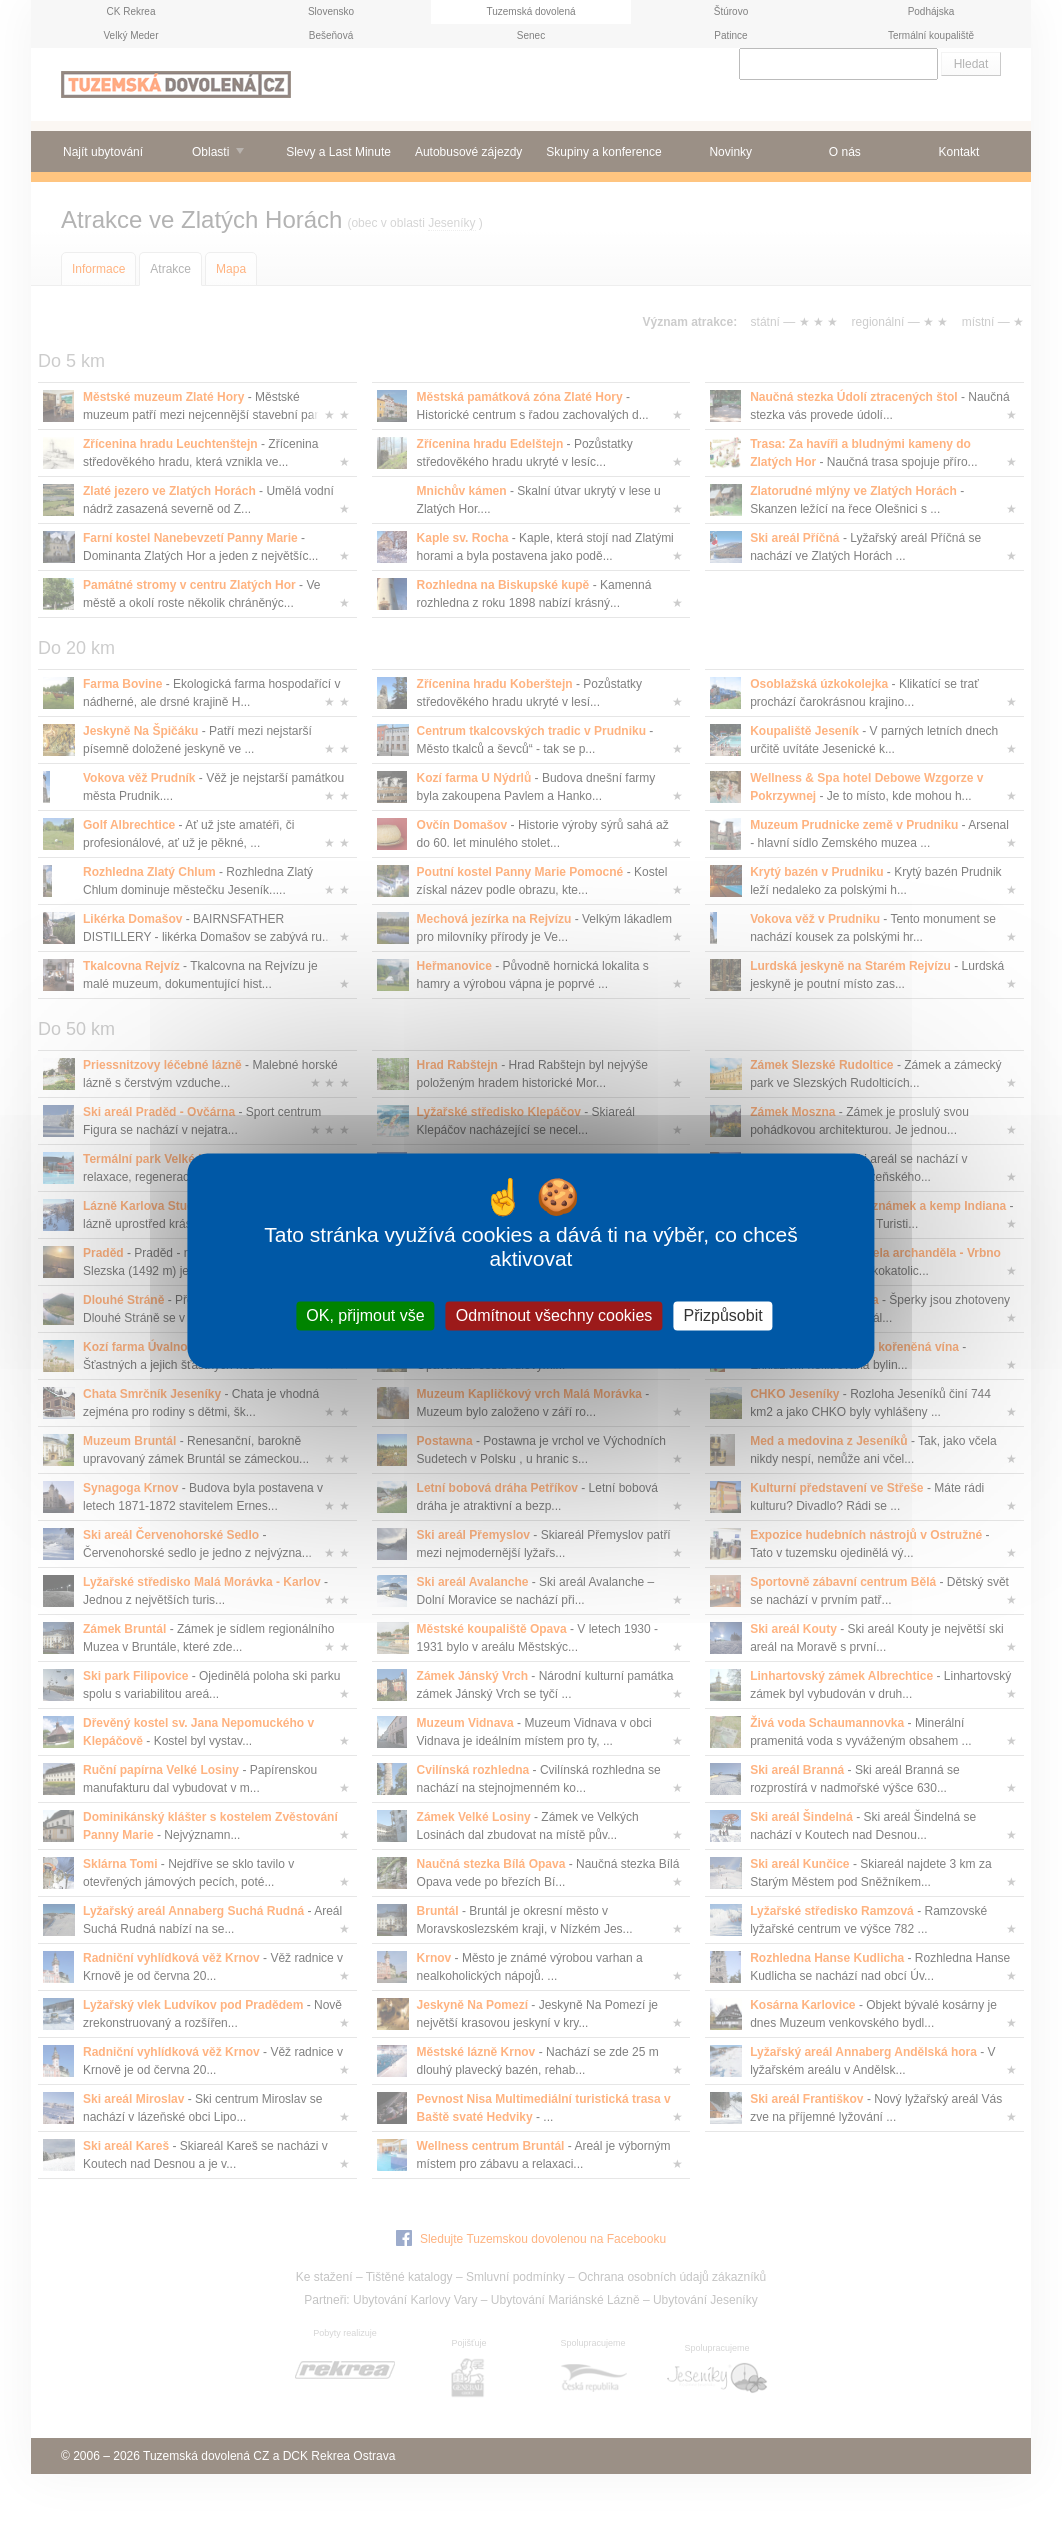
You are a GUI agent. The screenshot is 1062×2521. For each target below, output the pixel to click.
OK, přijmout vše (365, 1315)
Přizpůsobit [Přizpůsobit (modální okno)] (723, 1315)
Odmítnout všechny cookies (554, 1315)
